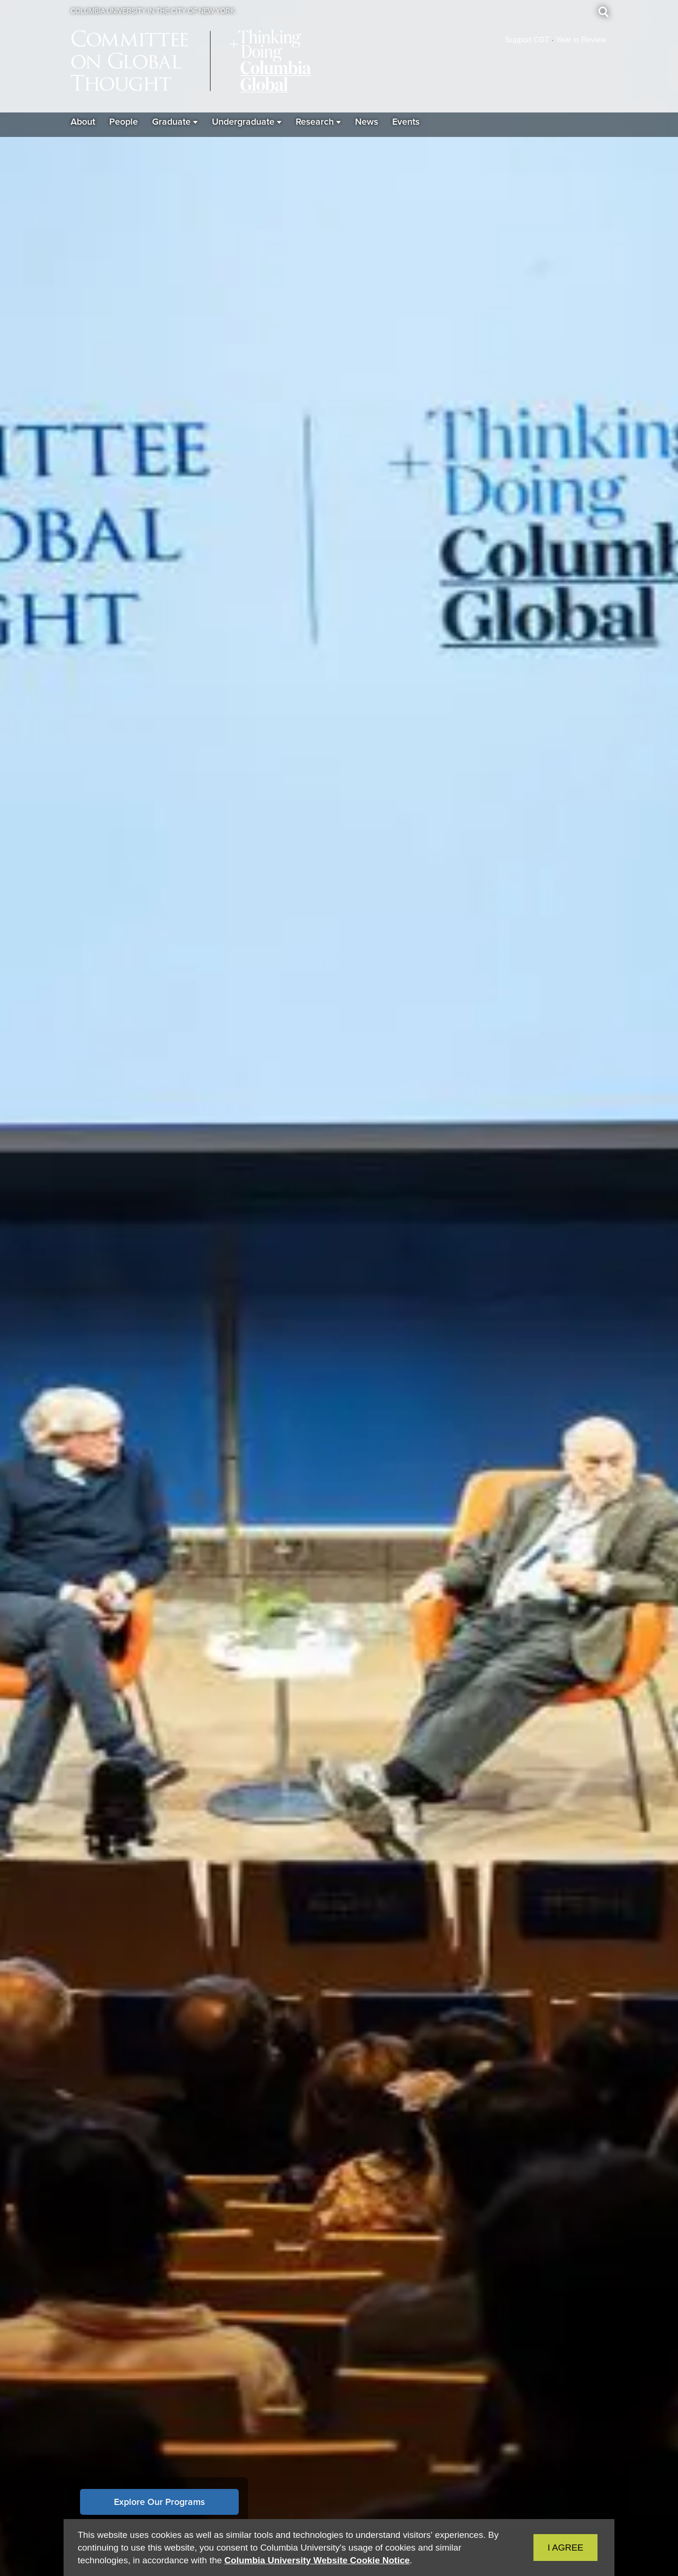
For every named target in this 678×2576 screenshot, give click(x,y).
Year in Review (581, 40)
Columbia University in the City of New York (152, 11)
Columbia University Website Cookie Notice (317, 2560)
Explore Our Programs (159, 2502)
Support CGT (527, 40)
